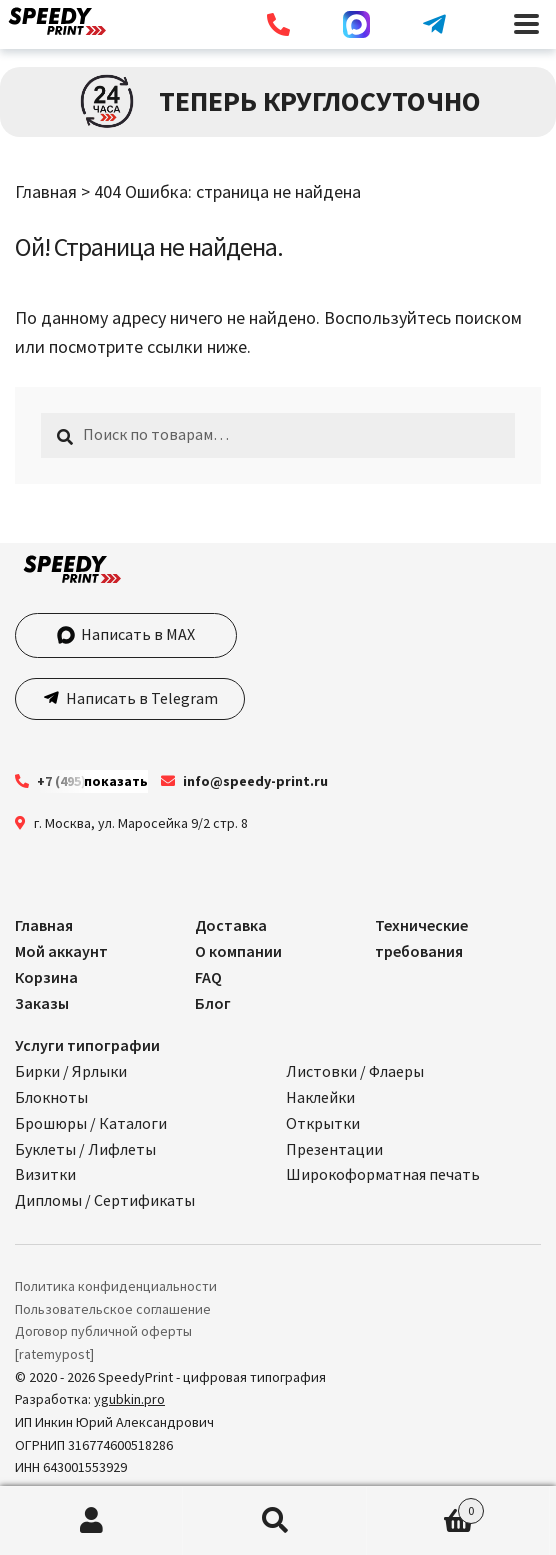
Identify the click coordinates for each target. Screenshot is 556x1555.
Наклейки (320, 1097)
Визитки (45, 1174)
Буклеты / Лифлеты (85, 1149)
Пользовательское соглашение (113, 1309)
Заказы (42, 1003)
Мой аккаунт (61, 951)
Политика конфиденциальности (116, 1286)
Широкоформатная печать (383, 1174)
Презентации (334, 1149)
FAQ (208, 977)
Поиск (274, 1521)
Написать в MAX (126, 634)
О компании (238, 951)
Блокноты (51, 1097)
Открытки (323, 1123)
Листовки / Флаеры (355, 1071)
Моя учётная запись (91, 1521)
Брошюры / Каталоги (91, 1123)
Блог (213, 1003)
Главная (46, 191)
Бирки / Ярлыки (71, 1071)
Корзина (46, 977)
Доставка (231, 925)
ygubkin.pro (129, 1399)
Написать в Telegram (140, 698)
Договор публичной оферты (103, 1331)
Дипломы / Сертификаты (105, 1200)
